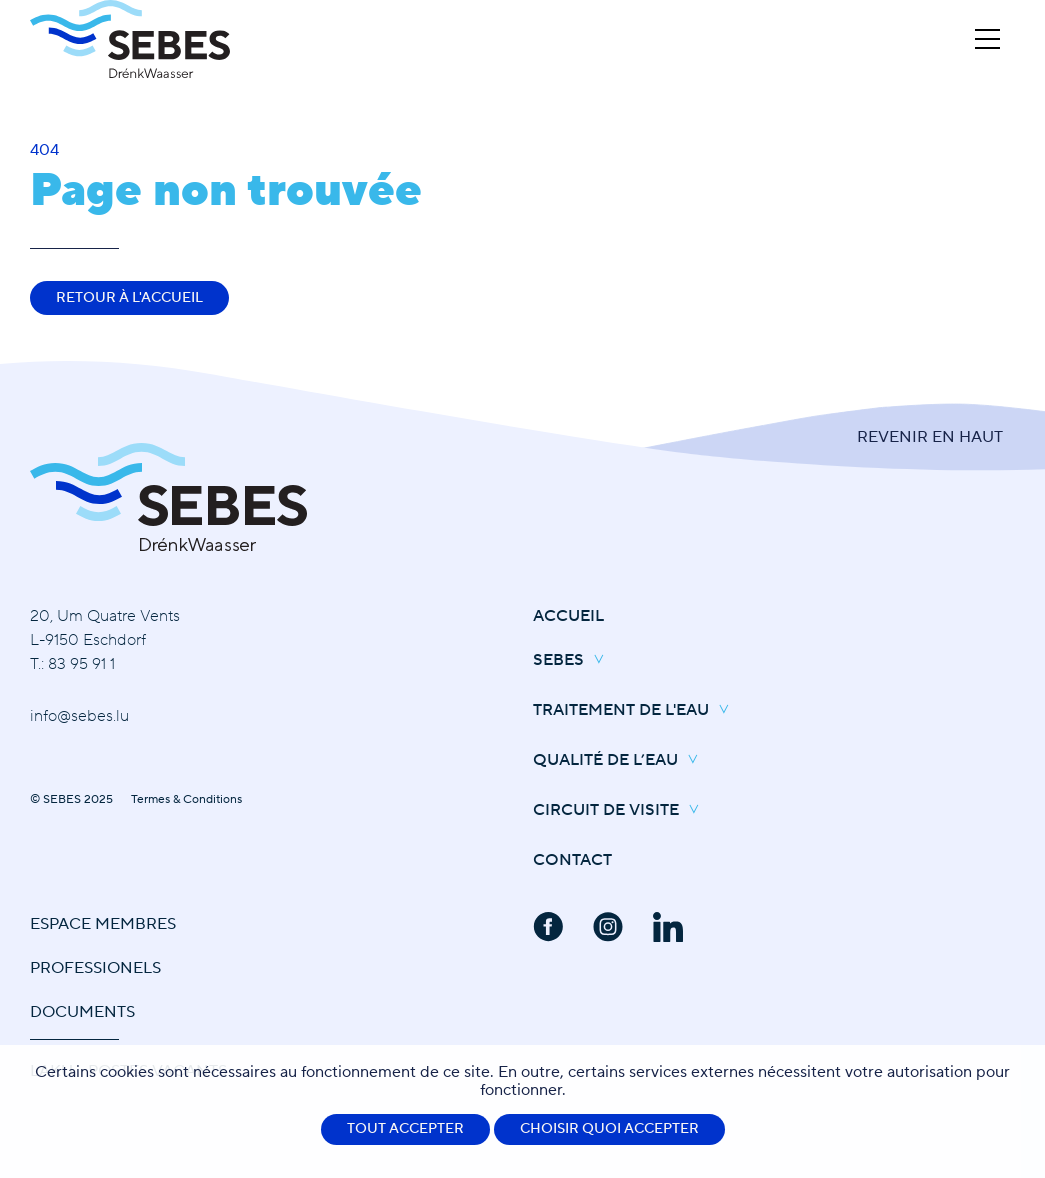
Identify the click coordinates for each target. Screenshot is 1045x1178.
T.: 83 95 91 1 (72, 664)
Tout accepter (405, 1129)
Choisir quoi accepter (609, 1129)
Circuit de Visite (621, 811)
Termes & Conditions (186, 799)
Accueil (568, 616)
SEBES (573, 661)
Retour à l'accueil (129, 298)
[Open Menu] (987, 39)
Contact (572, 860)
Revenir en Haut (930, 437)
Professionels (95, 968)
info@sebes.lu (79, 716)
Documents (82, 1012)
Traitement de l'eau (636, 711)
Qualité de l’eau (620, 761)
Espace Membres (103, 924)
